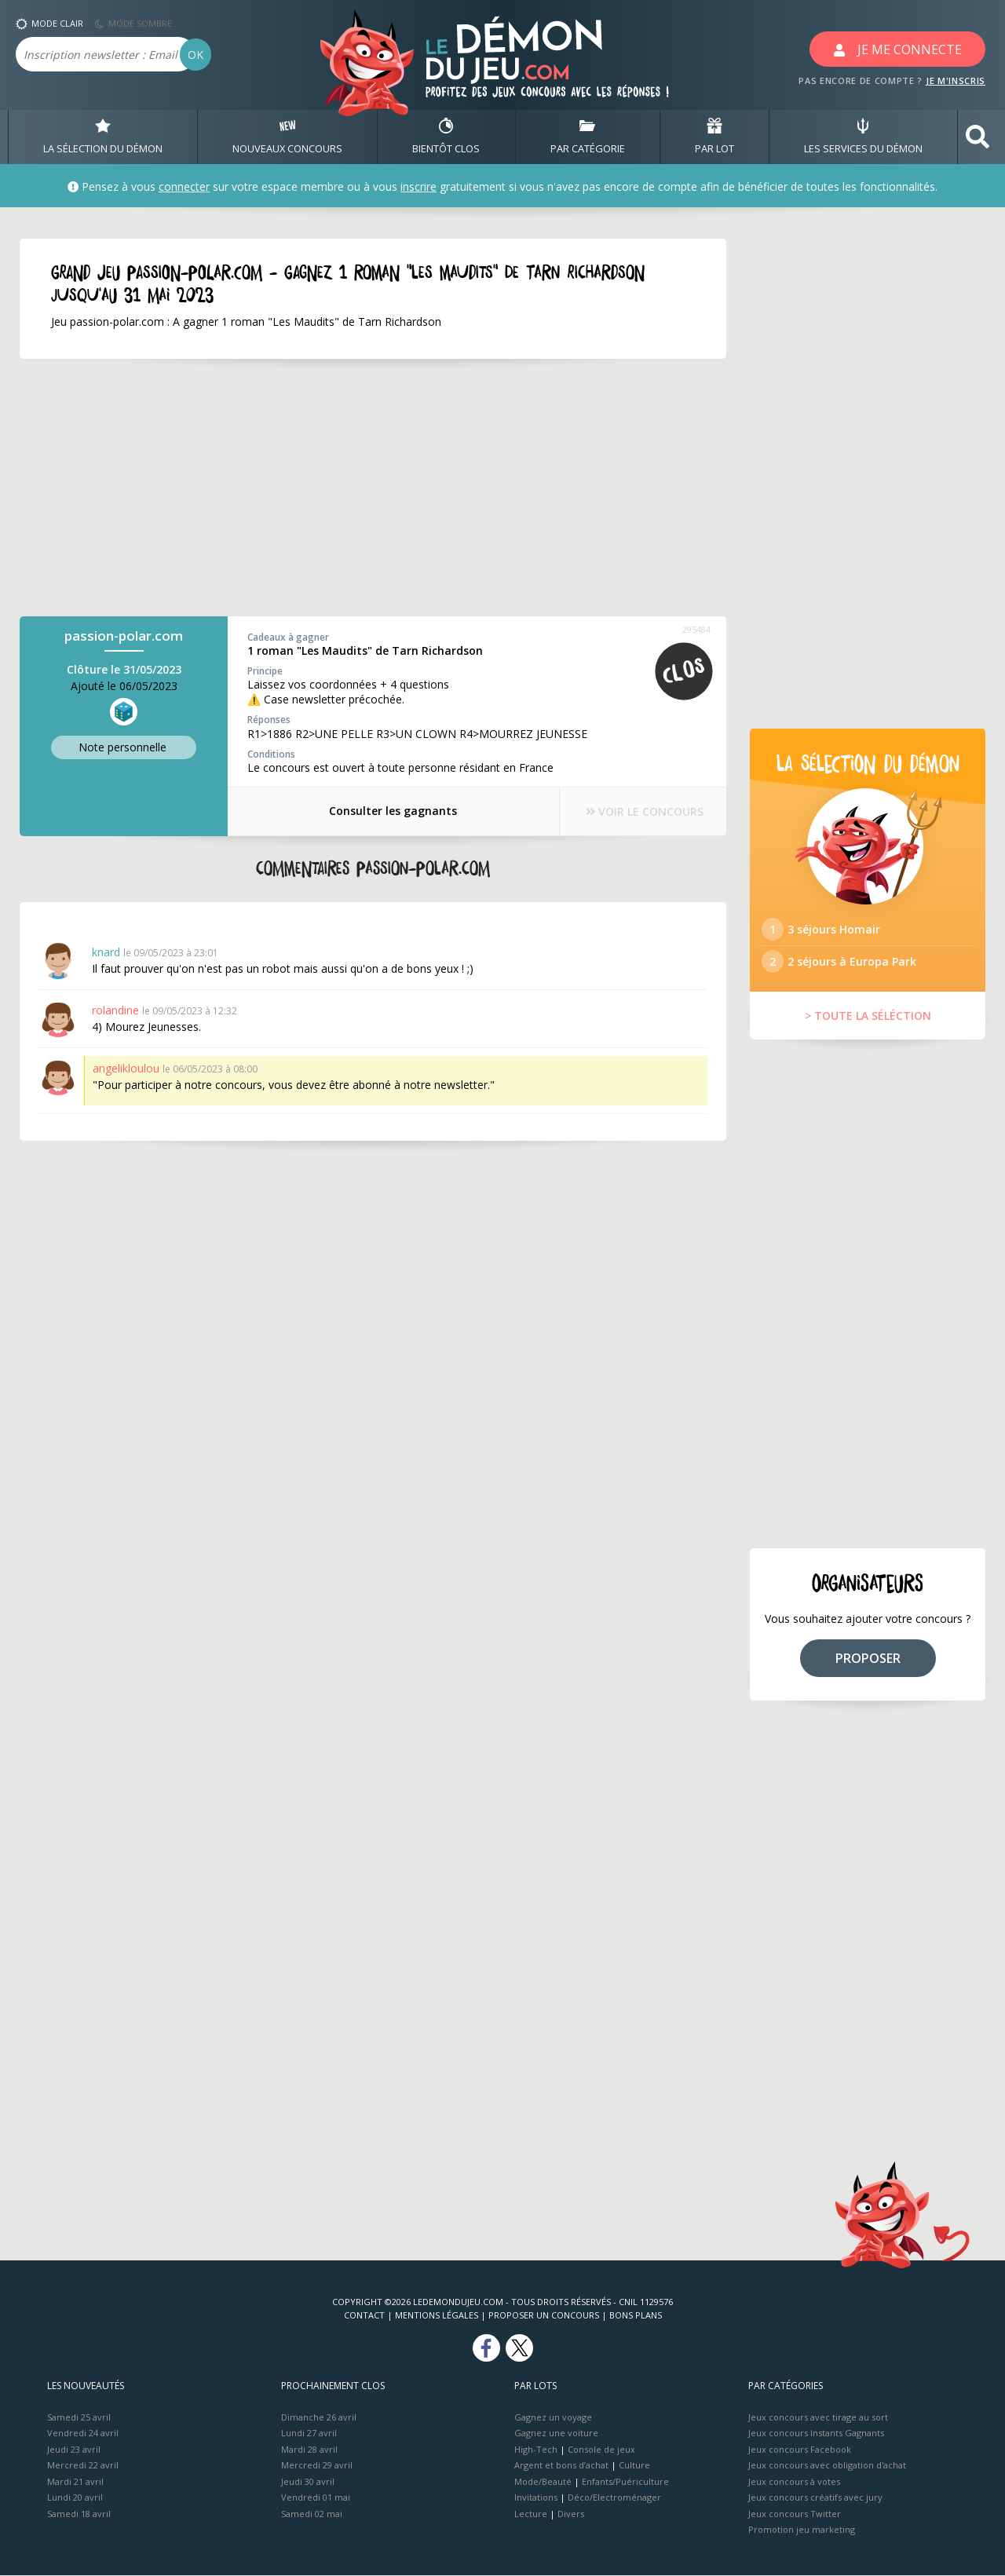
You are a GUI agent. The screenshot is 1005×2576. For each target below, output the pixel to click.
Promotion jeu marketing (801, 2530)
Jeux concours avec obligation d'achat (827, 2466)
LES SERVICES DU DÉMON (863, 136)
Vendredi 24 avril (83, 2433)
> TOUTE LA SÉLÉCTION (868, 1016)
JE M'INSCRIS (955, 80)
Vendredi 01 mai (315, 2498)
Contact (364, 2316)
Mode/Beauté (543, 2482)
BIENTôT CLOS (446, 136)
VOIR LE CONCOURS (644, 811)
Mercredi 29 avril (317, 2466)
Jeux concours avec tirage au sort (818, 2418)
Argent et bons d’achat (561, 2466)
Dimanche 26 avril (318, 2418)
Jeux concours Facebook (799, 2450)
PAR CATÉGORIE (587, 136)
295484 (696, 629)
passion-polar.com (123, 636)
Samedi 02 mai (311, 2514)
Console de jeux (601, 2450)
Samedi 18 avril (79, 2514)
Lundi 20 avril (75, 2498)
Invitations (535, 2498)
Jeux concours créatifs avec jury (815, 2498)
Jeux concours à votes (794, 2482)
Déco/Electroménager (614, 2498)
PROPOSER (868, 1659)
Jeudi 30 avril (307, 2482)
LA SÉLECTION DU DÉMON (103, 136)
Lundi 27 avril (309, 2433)
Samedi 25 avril (79, 2418)
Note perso (124, 747)
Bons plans (635, 2316)
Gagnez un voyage (553, 2418)
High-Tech (535, 2450)
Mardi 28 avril (309, 2450)
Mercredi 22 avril (83, 2466)
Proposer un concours (543, 2316)
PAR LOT (714, 136)
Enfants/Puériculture (625, 2482)
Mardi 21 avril (75, 2482)
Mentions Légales (436, 2316)
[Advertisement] (353, 487)
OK (195, 54)
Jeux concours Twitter (794, 2514)
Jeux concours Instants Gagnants (816, 2433)
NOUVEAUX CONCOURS (287, 136)
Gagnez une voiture (556, 2433)
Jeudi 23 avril (73, 2450)
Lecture (530, 2514)
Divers (570, 2514)
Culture (634, 2466)
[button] (977, 137)
